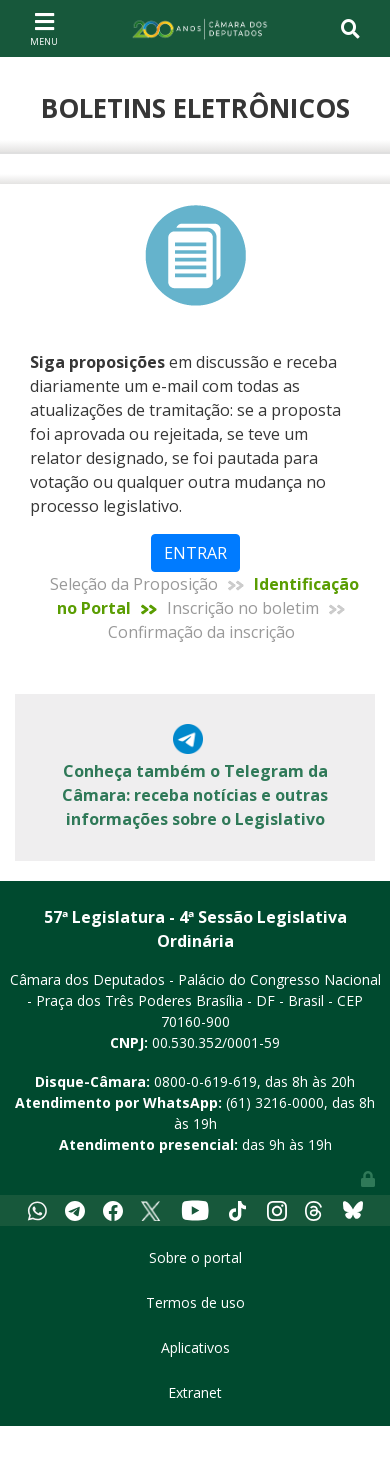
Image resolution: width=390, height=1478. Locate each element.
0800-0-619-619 (205, 1081)
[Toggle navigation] (44, 28)
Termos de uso (195, 1302)
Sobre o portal (195, 1257)
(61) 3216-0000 (275, 1102)
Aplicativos (195, 1347)
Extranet (195, 1392)
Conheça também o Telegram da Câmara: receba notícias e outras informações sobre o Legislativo (195, 795)
